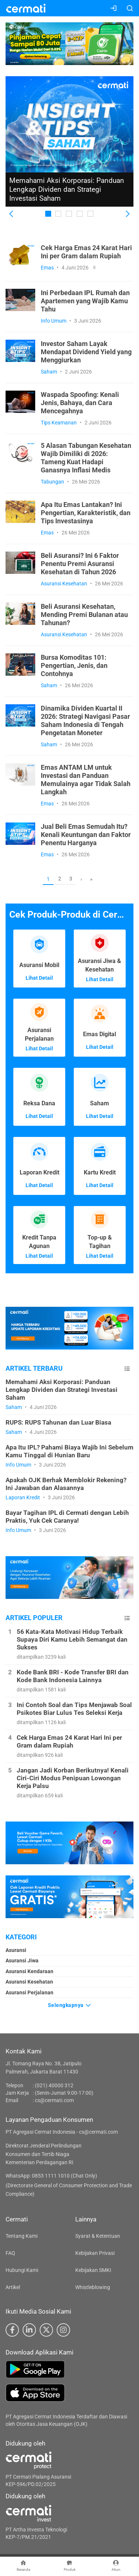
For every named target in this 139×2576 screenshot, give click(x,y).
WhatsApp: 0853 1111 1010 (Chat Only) (51, 2176)
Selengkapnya (70, 2005)
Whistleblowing (92, 2287)
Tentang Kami (21, 2236)
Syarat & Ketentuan (97, 2236)
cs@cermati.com (54, 2100)
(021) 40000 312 (54, 2085)
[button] (12, 214)
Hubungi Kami (22, 2270)
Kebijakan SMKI (93, 2270)
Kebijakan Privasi (95, 2253)
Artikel (13, 2287)
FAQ (10, 2253)
